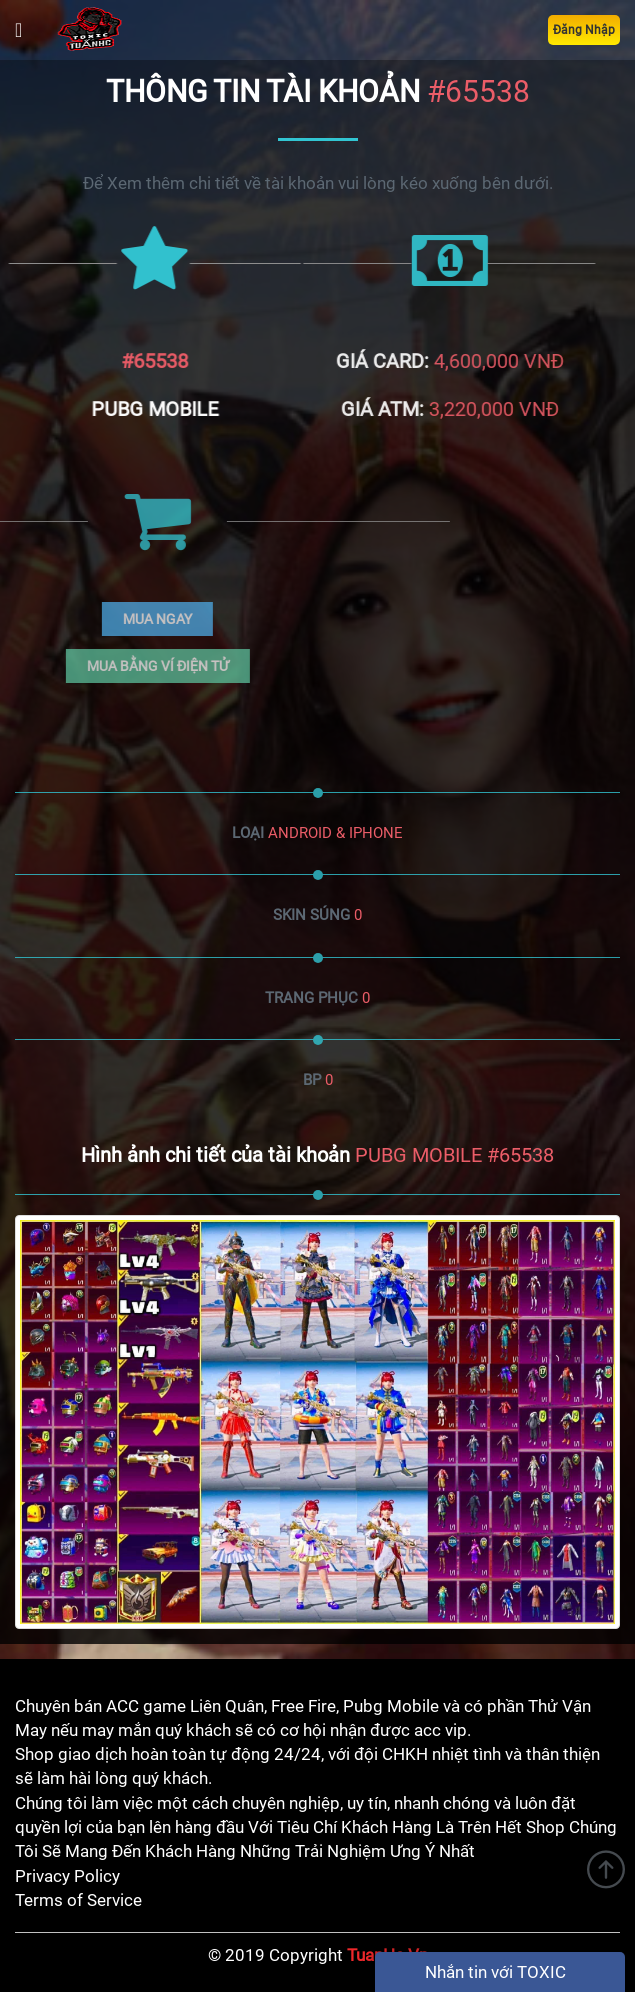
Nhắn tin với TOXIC (495, 1972)
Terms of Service (78, 1900)
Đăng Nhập (584, 30)
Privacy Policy (67, 1876)
